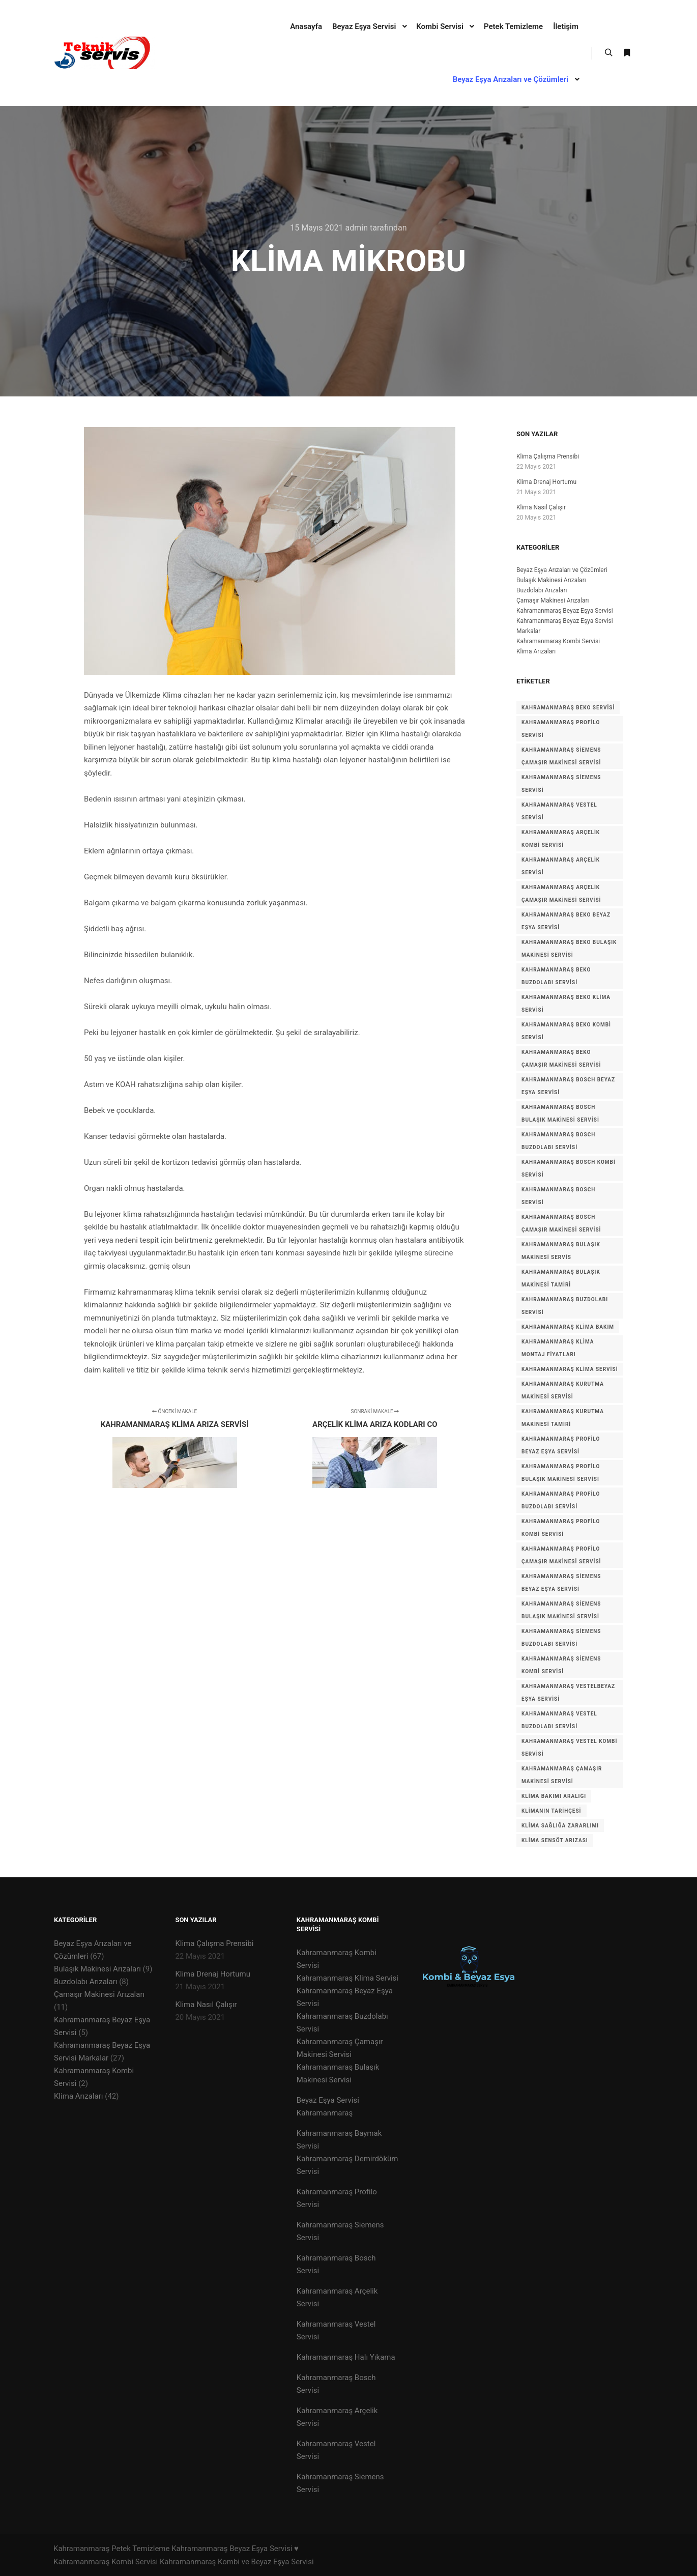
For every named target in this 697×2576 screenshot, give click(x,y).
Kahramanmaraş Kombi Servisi (558, 641)
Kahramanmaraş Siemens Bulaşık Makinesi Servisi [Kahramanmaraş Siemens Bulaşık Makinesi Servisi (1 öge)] (561, 1610)
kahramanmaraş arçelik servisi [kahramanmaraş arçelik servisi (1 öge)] (560, 866)
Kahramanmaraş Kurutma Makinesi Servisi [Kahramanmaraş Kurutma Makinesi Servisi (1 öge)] (562, 1390)
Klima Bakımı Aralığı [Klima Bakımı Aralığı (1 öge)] (553, 1796)
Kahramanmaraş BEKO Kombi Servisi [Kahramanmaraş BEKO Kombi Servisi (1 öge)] (566, 1031)
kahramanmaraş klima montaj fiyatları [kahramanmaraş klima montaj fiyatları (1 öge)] (557, 1348)
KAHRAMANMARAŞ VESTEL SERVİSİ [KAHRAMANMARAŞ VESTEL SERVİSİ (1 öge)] (559, 811)
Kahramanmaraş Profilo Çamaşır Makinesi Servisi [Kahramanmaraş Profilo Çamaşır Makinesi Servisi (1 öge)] (561, 1555)
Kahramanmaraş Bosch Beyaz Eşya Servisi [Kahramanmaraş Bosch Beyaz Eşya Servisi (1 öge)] (568, 1086)
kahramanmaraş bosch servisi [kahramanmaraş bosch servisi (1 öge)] (558, 1196)
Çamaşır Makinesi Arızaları (552, 600)
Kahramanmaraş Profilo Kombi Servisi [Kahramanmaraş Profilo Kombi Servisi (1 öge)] (560, 1528)
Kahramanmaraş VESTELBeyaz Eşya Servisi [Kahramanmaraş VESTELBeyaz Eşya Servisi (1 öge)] (568, 1692)
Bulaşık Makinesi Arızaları (551, 580)
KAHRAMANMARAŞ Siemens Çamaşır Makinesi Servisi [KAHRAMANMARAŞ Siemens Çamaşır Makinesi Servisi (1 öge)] (561, 756)
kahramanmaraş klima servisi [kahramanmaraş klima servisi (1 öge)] (569, 1369)
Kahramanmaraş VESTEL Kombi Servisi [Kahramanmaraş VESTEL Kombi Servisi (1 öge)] (569, 1747)
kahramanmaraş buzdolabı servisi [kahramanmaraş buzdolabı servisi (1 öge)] (564, 1306)
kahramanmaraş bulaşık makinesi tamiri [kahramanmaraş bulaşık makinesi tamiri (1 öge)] (560, 1278)
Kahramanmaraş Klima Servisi (347, 1978)
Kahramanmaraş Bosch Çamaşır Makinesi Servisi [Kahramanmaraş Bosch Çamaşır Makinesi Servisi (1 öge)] (561, 1223)
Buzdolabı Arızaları (541, 590)
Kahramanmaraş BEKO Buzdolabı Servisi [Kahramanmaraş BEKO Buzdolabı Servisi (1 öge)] (556, 976)
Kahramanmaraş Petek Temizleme (111, 2548)
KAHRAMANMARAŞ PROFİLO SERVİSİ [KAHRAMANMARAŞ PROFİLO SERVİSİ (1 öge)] (560, 729)
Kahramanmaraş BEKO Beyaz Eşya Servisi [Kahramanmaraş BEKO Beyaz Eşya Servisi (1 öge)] (566, 921)
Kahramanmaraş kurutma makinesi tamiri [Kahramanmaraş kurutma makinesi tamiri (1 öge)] (562, 1418)
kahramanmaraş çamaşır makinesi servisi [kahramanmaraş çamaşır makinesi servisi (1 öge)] (561, 1775)
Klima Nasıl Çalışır (541, 507)
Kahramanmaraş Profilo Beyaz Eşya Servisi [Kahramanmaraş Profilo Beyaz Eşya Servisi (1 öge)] (560, 1445)
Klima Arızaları (536, 651)
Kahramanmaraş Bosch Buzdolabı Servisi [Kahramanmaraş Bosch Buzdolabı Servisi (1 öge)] (558, 1141)
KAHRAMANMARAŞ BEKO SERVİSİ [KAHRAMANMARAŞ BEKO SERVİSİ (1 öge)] (568, 707)
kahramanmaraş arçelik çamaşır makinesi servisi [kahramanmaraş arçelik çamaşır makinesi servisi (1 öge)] (561, 893)
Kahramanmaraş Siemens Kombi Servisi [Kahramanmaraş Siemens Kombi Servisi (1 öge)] (561, 1665)
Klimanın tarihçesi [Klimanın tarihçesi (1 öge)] (551, 1811)
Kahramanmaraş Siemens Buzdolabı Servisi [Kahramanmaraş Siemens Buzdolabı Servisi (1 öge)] (561, 1637)
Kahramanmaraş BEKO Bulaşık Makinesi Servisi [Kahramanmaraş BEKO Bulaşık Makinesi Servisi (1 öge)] (569, 948)
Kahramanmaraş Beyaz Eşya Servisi (564, 610)
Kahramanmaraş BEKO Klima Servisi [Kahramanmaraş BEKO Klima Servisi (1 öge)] (566, 1003)
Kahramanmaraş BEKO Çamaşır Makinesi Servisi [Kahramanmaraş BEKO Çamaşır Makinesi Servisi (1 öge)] (561, 1058)
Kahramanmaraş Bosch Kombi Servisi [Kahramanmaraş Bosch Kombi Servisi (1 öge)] (568, 1168)
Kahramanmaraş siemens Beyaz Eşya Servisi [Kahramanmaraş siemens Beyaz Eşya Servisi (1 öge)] (561, 1582)
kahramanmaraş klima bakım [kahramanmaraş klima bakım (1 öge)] (567, 1327)
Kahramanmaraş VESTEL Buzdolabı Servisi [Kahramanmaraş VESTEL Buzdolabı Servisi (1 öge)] (559, 1720)
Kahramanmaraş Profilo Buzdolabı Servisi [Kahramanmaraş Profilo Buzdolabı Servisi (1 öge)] (560, 1500)
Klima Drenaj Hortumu (546, 481)
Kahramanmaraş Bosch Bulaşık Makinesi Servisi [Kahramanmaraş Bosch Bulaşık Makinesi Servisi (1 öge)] (560, 1113)
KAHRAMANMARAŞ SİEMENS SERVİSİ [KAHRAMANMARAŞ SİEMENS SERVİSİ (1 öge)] (561, 784)
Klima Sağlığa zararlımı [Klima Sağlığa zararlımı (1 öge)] (560, 1825)
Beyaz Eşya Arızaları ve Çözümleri (561, 570)
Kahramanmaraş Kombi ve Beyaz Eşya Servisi (237, 2561)
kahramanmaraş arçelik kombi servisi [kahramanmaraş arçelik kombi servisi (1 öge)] (560, 838)
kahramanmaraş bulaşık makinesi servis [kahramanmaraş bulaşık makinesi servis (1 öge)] (560, 1251)
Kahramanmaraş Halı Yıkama (346, 2357)
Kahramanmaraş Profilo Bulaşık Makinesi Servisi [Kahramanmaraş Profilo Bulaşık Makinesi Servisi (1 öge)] (560, 1473)
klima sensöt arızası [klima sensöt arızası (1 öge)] (554, 1840)
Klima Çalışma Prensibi (547, 456)
